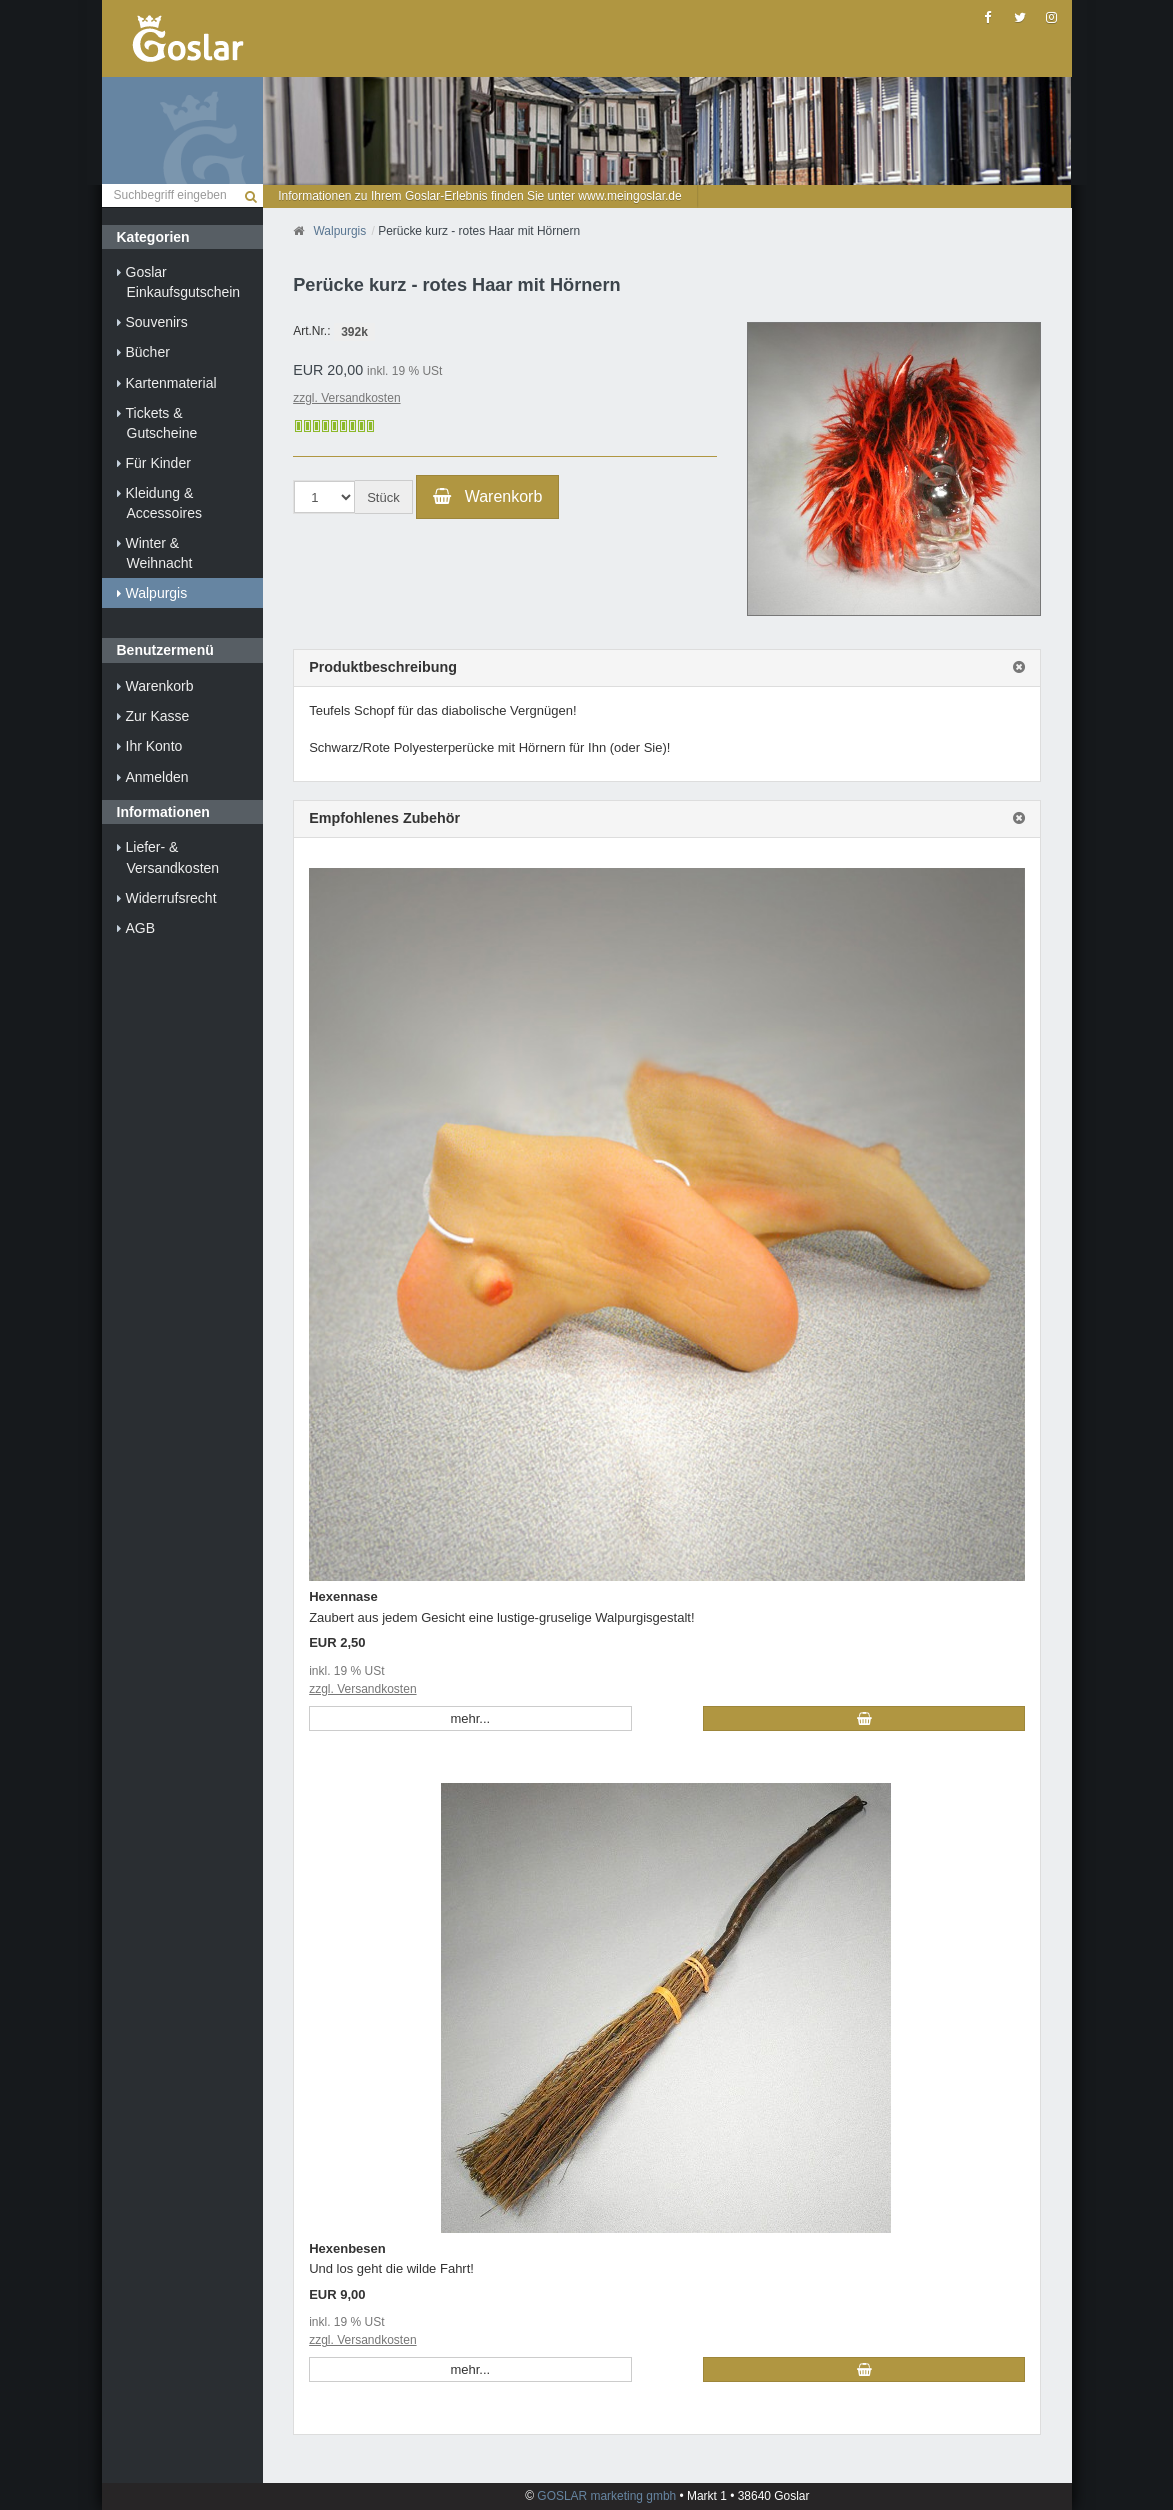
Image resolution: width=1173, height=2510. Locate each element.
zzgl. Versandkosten (346, 398)
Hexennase (343, 1596)
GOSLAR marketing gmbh (608, 2496)
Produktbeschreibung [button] (383, 667)
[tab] (667, 668)
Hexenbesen (347, 2248)
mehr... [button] (470, 1718)
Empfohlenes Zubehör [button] (384, 818)
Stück (383, 497)
